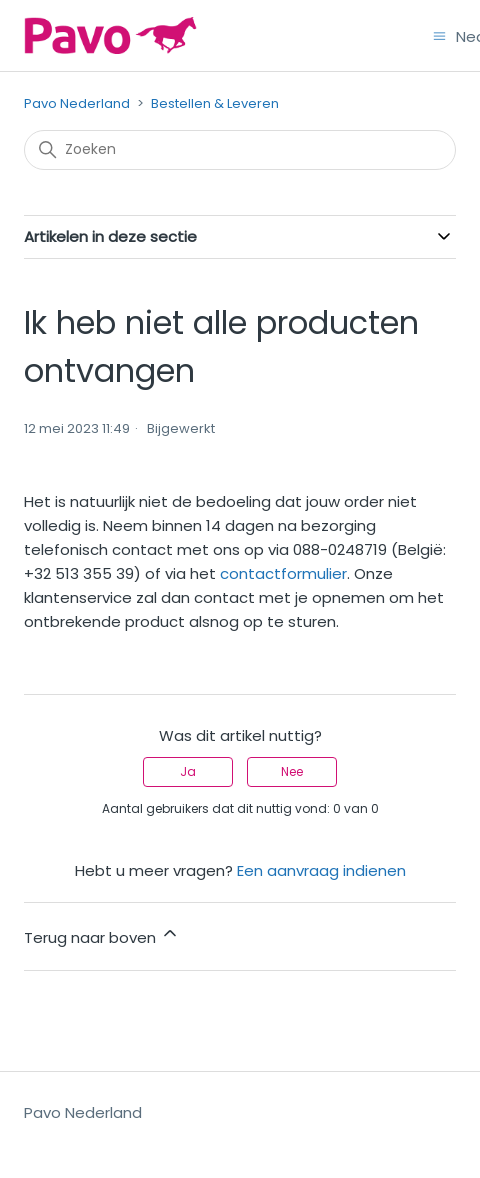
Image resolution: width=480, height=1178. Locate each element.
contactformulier (283, 573)
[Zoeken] (240, 150)
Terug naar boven (102, 935)
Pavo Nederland (77, 103)
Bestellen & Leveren (215, 103)
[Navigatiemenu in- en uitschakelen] (439, 34)
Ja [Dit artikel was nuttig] (188, 771)
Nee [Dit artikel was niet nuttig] (292, 771)
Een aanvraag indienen (321, 870)
